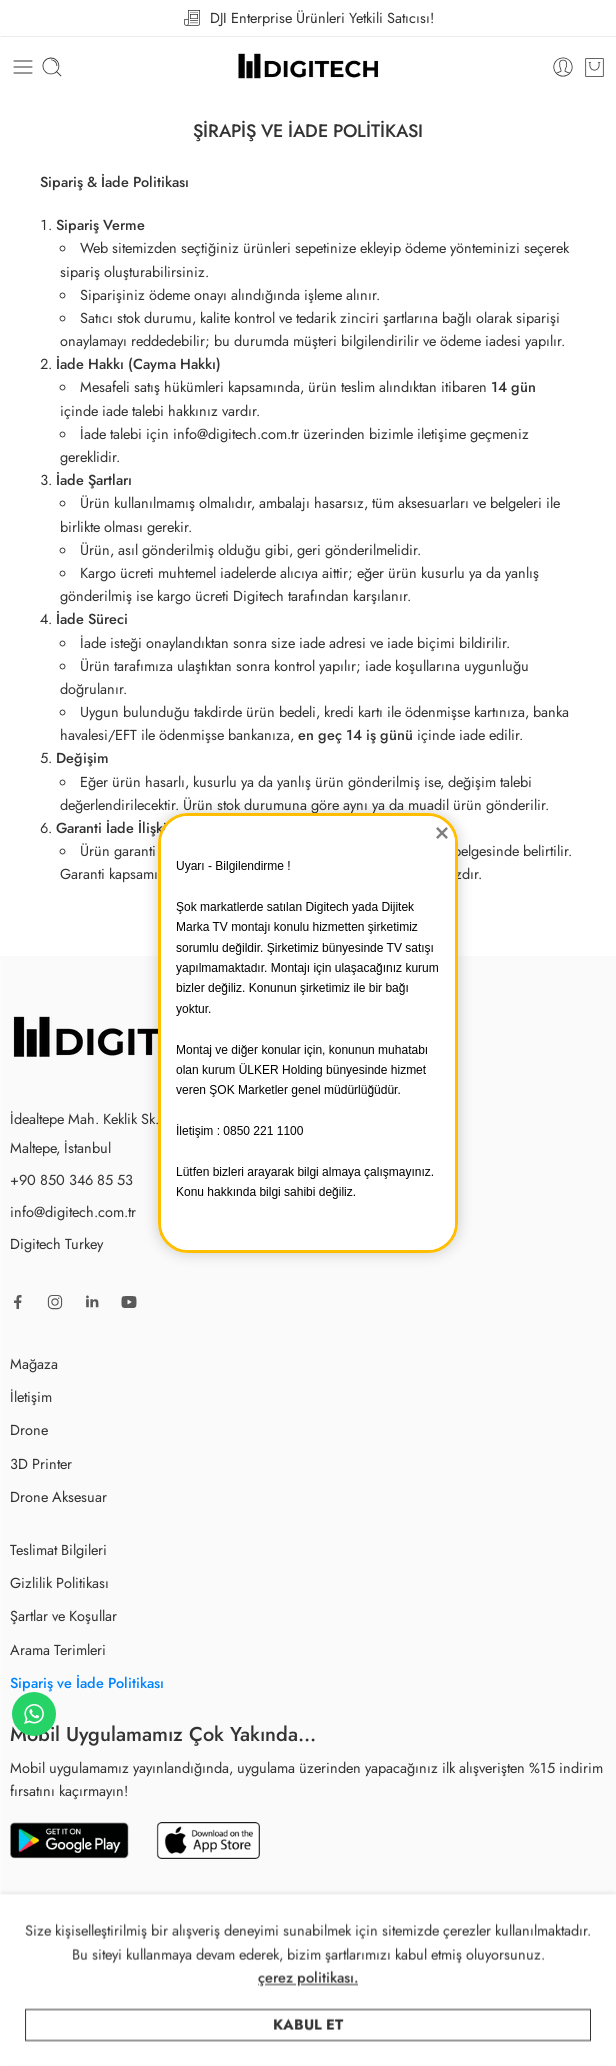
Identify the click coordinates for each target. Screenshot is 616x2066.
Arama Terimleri (58, 1649)
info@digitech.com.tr (73, 1211)
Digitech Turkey (56, 1243)
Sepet (537, 2035)
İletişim (31, 1396)
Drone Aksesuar (58, 1496)
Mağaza (34, 1363)
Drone (29, 1429)
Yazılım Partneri (474, 1941)
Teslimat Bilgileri (58, 1549)
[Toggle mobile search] (52, 67)
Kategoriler (243, 2035)
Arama (398, 2035)
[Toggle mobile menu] (23, 67)
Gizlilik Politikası (59, 1582)
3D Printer (41, 1463)
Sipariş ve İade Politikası (87, 1682)
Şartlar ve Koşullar (63, 1615)
